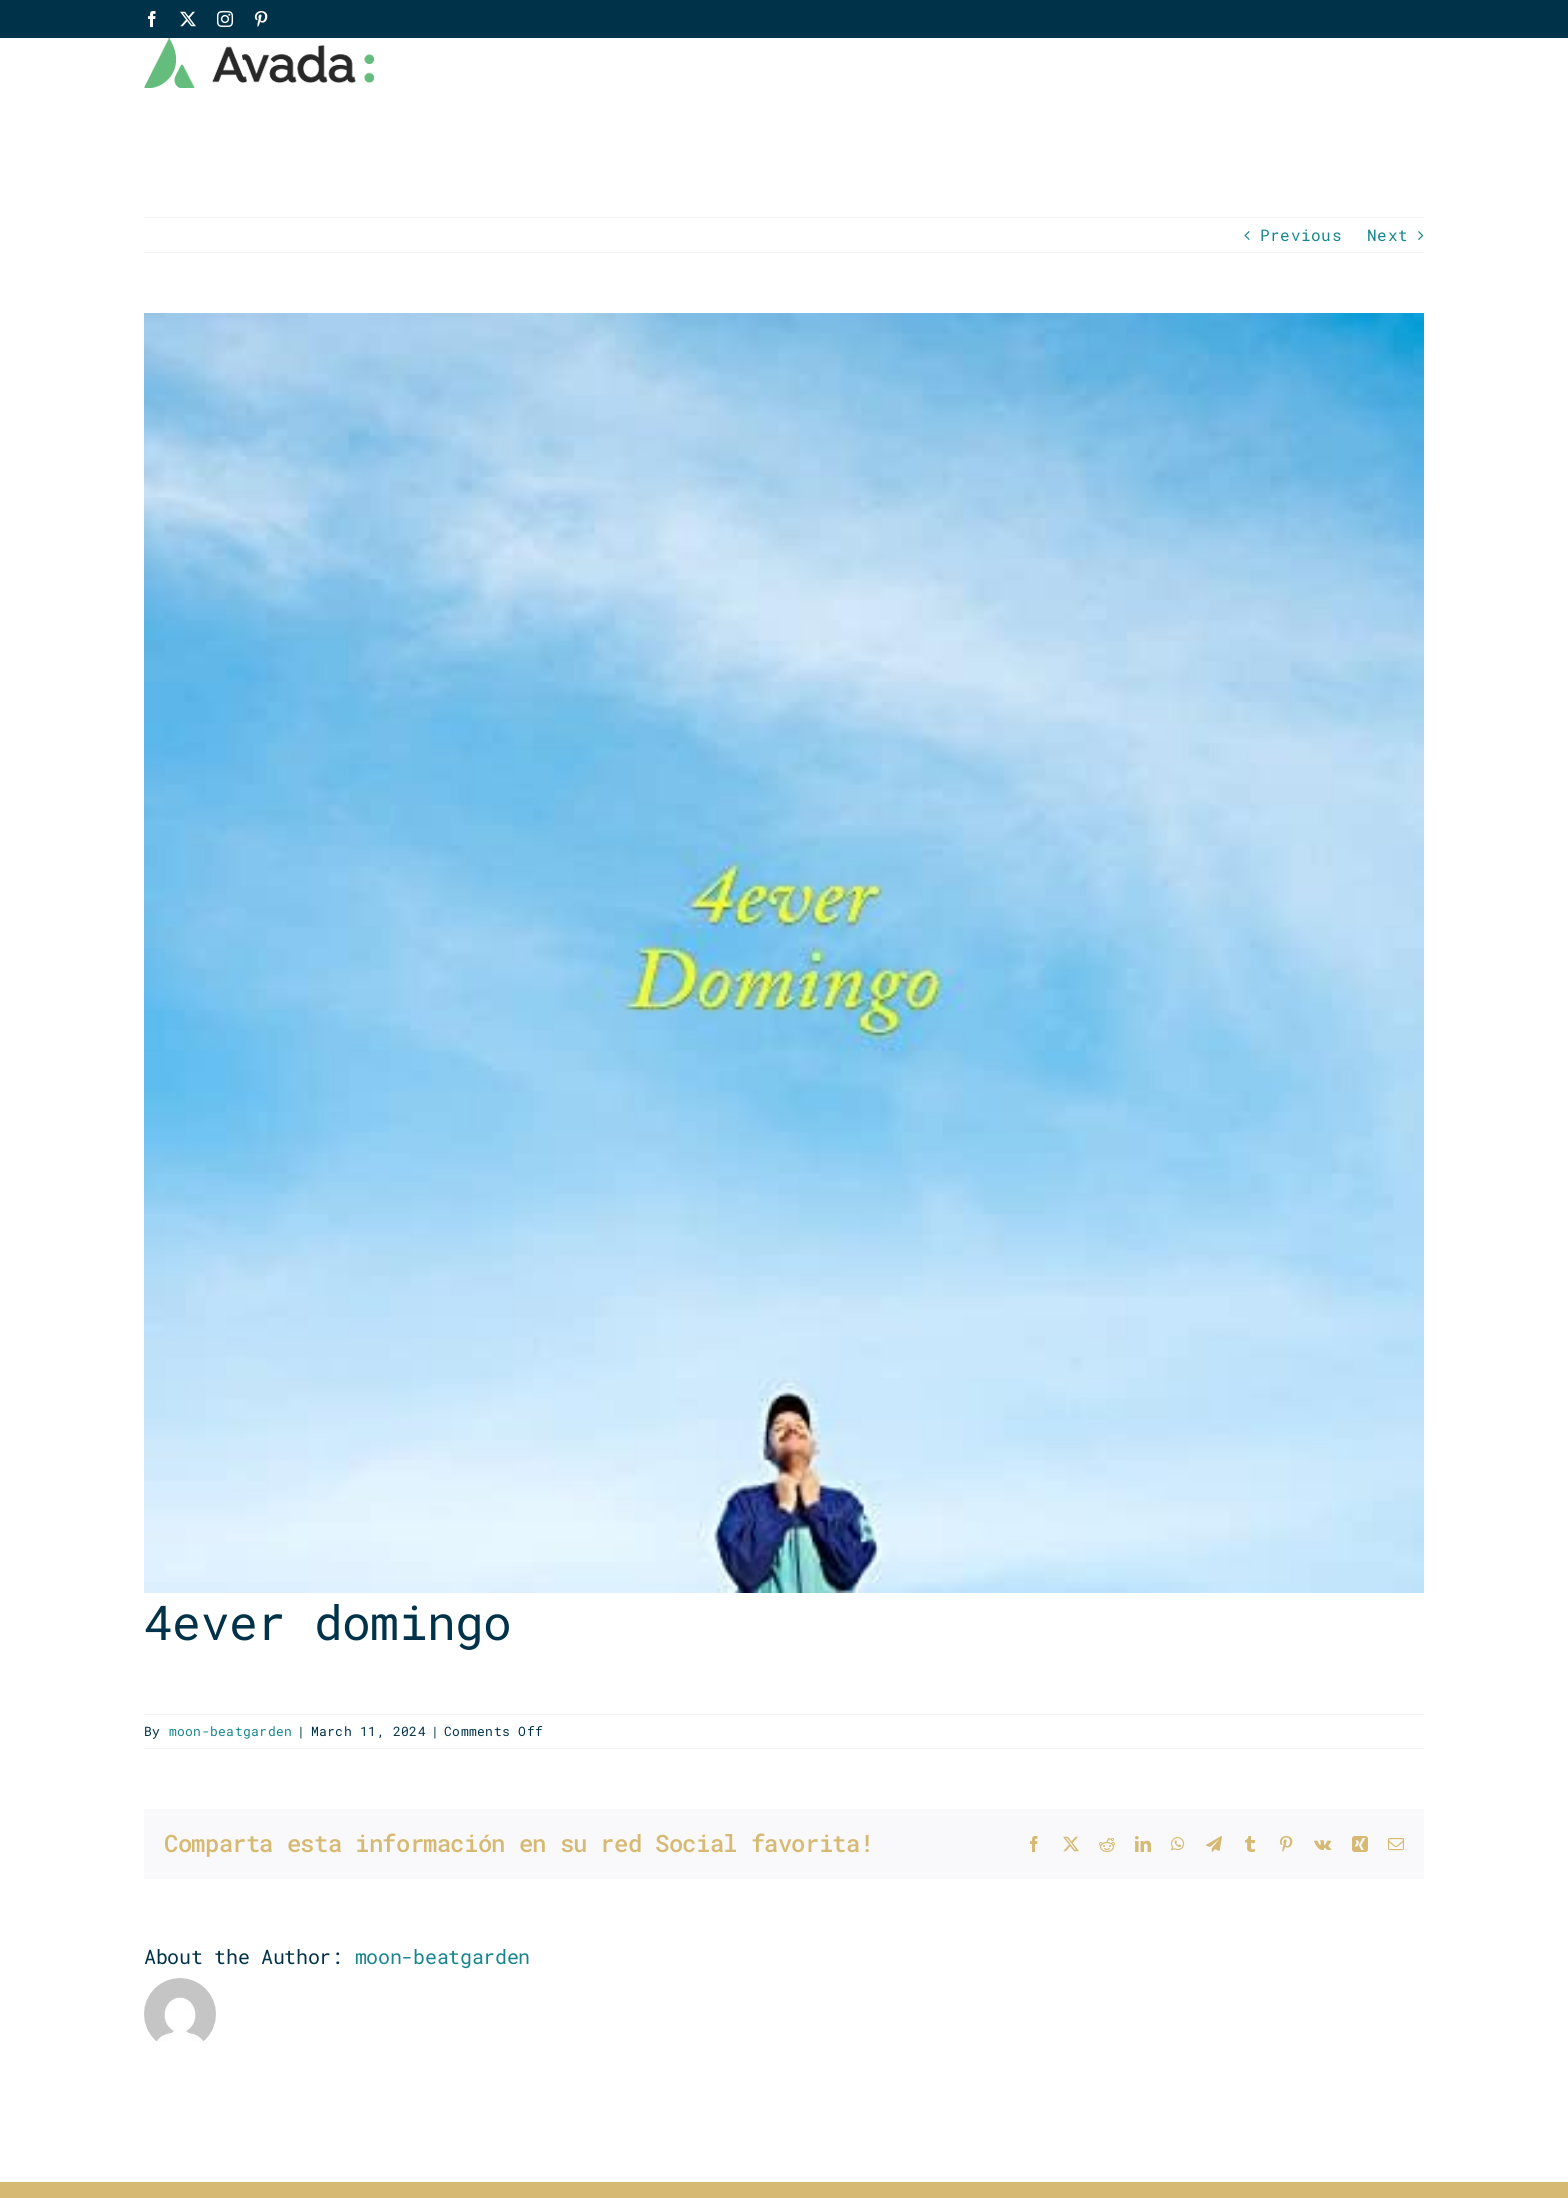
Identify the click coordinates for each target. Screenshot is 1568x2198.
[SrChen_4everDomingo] (784, 953)
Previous (1301, 234)
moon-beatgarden (231, 1731)
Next (1387, 234)
